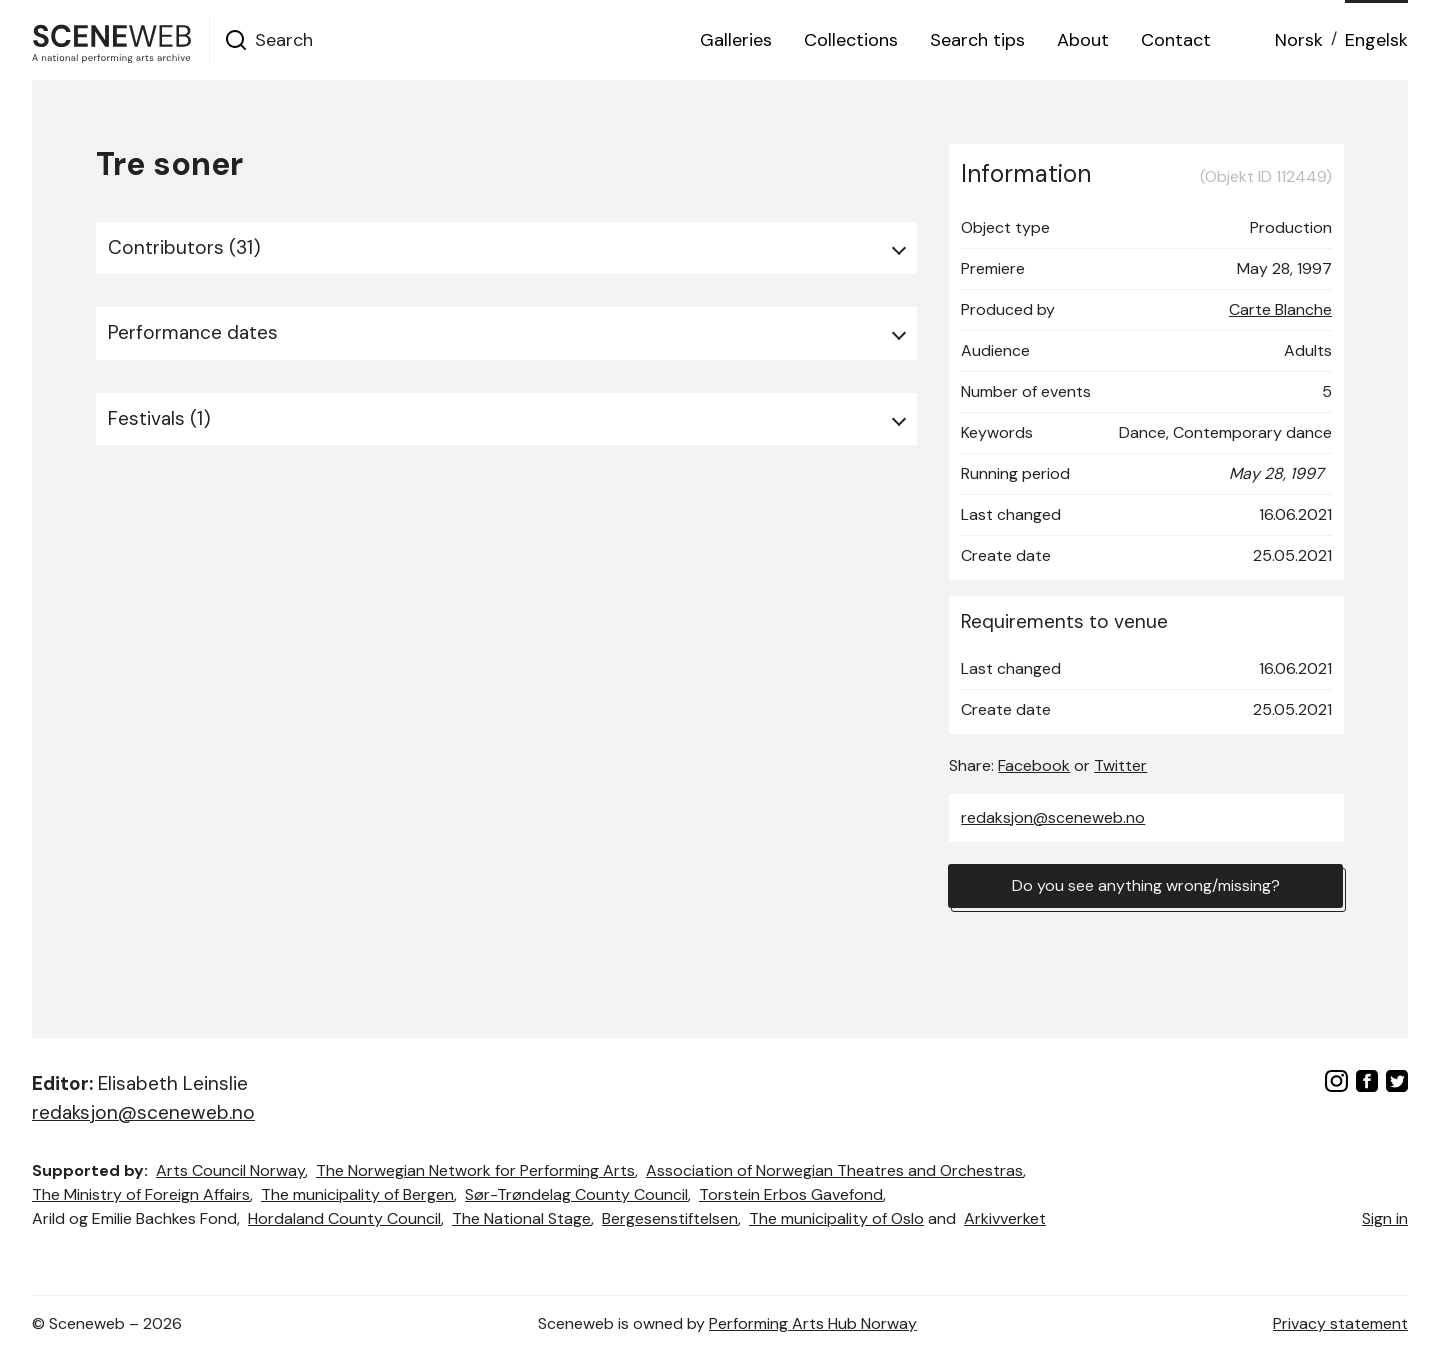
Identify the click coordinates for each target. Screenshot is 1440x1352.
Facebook (1034, 765)
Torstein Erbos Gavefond (791, 1194)
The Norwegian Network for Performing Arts (475, 1170)
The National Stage (521, 1218)
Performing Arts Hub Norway (813, 1323)
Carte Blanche (1280, 309)
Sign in (1385, 1218)
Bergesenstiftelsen (670, 1218)
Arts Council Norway (230, 1170)
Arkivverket (1005, 1218)
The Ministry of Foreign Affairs (141, 1194)
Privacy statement (1340, 1323)
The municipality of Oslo (836, 1218)
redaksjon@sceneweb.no (1053, 817)
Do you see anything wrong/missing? (1146, 885)
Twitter (1120, 765)
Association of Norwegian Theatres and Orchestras (834, 1170)
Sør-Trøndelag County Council (576, 1194)
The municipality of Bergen (357, 1194)
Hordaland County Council (344, 1218)
